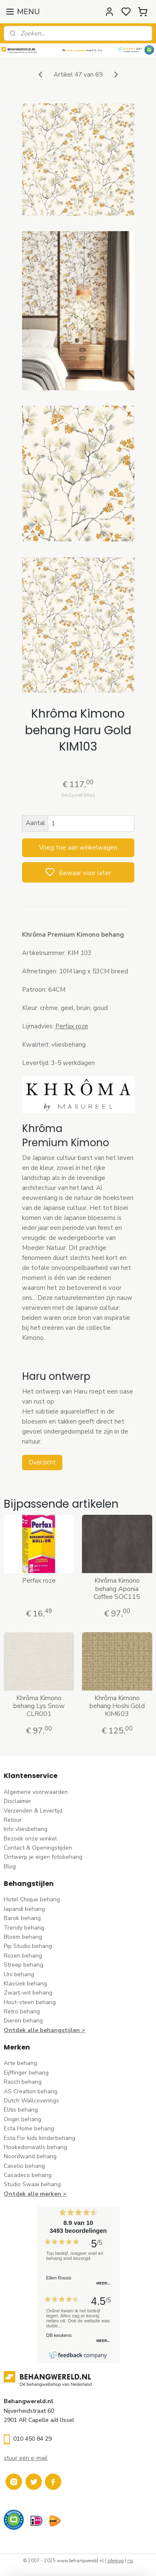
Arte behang (20, 2063)
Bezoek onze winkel (30, 1839)
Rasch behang (23, 2082)
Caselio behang (24, 2166)
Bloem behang (23, 1937)
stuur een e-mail (25, 2458)
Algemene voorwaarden (36, 1792)
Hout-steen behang (30, 2002)
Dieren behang (23, 2021)
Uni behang (19, 1974)
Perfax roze (71, 1026)
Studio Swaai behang (32, 2184)
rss (130, 2561)
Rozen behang (23, 1956)
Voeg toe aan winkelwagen (78, 848)
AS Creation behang (30, 2091)
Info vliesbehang (25, 1829)
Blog (10, 1866)
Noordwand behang (30, 2156)
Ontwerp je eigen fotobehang (43, 1857)
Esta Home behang (29, 2128)
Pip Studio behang (28, 1946)
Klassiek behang (25, 1983)
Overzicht (42, 1462)
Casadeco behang (28, 2175)
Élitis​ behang (21, 2110)
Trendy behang (24, 1928)
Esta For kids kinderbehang (39, 2138)
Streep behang (23, 1965)
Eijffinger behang (26, 2073)
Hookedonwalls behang (35, 2147)
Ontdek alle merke (30, 2194)
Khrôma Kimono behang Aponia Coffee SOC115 (117, 1589)
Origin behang (22, 2119)
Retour (13, 1820)
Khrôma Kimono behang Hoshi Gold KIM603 (117, 1706)
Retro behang (22, 2011)
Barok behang (22, 1918)
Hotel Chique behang (32, 1899)
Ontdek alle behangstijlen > (44, 2030)
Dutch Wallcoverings (31, 2101)
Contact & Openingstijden (38, 1848)
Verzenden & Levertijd (33, 1811)
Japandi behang (24, 1909)
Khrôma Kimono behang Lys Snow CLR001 (38, 1706)
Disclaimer (17, 1801)
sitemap (115, 2561)
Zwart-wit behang (28, 1993)
